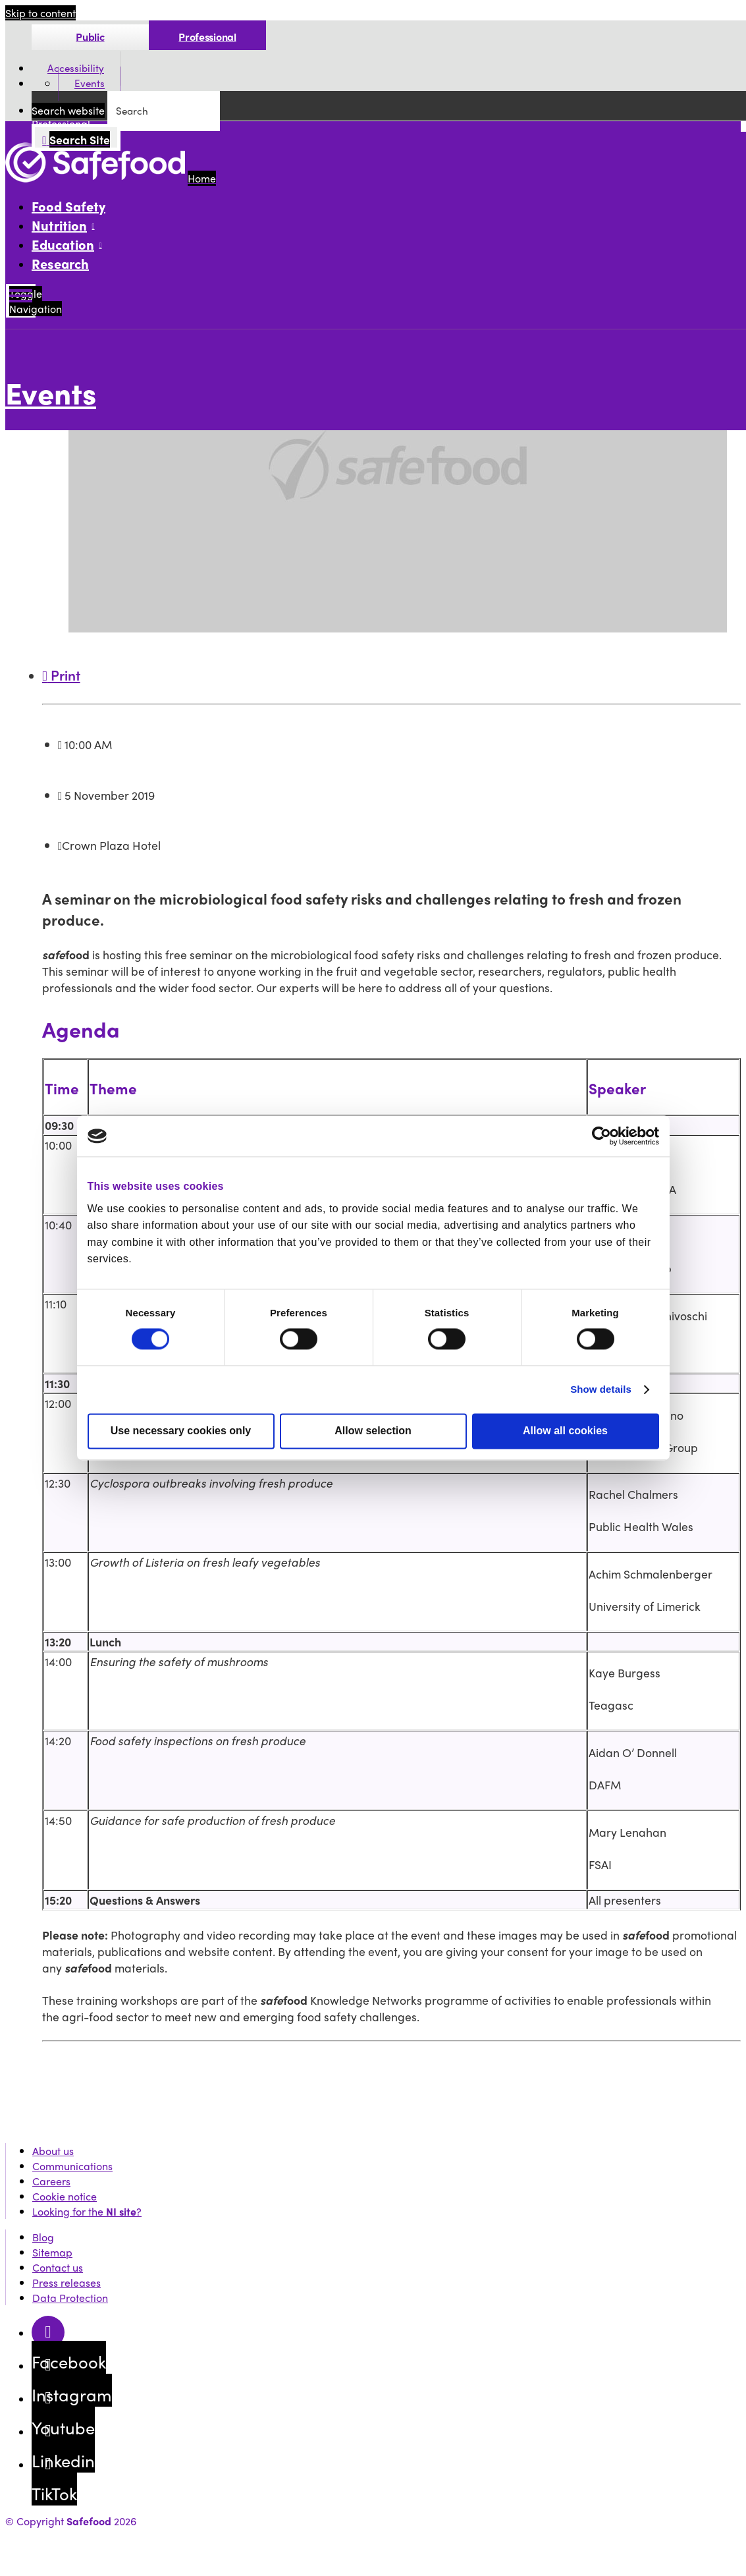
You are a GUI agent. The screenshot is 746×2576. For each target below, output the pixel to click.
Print (61, 675)
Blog (43, 2237)
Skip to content (40, 12)
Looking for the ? (87, 2211)
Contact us (57, 2267)
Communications (72, 2165)
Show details (600, 1389)
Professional (207, 36)
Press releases (66, 2282)
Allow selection (372, 1431)
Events (89, 83)
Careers (51, 2181)
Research (60, 263)
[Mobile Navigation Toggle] (20, 300)
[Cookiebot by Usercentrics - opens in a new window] (601, 1136)
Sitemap (52, 2252)
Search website (68, 110)
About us (53, 2150)
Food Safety (68, 205)
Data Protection (70, 2297)
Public (90, 36)
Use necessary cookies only (181, 1431)
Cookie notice (64, 2196)
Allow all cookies (565, 1431)
